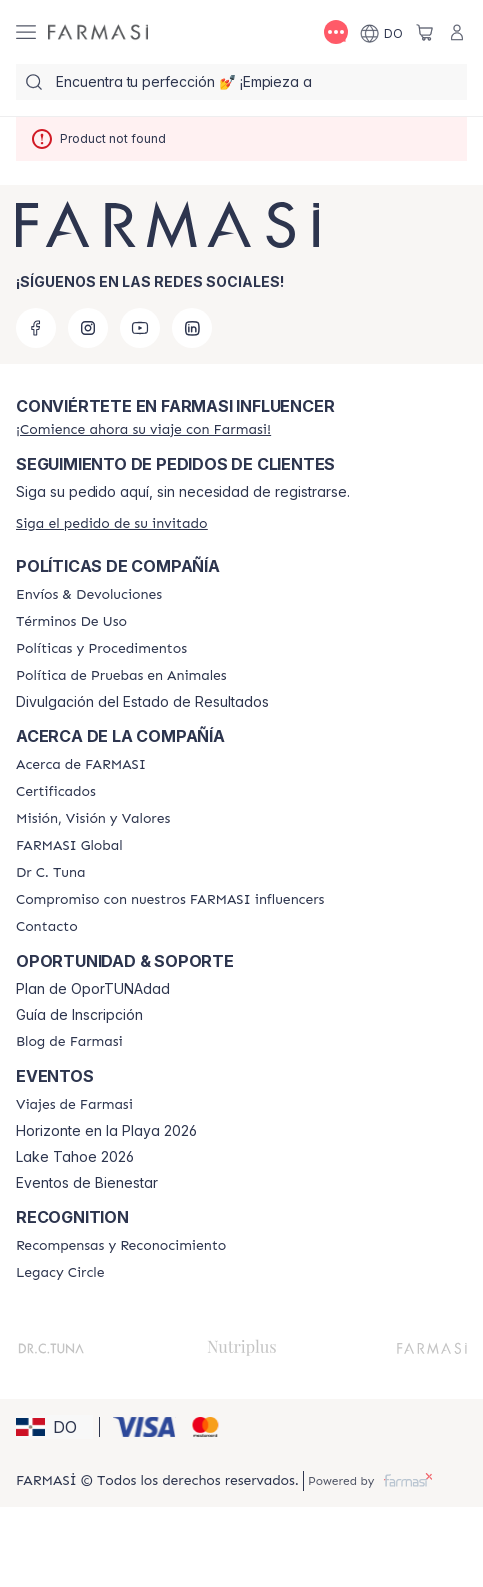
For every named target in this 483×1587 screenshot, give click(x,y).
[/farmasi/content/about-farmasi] (81, 765)
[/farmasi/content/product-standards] (56, 792)
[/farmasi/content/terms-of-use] (71, 622)
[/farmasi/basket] (425, 32)
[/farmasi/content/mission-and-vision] (93, 819)
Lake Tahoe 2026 (75, 1157)
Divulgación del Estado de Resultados (142, 702)
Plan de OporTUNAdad (93, 989)
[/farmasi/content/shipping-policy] (89, 595)
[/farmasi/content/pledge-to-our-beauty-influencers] (50, 873)
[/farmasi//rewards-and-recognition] (121, 1246)
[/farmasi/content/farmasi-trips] (74, 1105)
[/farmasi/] (98, 32)
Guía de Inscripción (79, 1015)
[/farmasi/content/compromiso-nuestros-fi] (170, 900)
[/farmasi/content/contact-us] (47, 927)
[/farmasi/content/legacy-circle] (60, 1273)
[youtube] (140, 328)
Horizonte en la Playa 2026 (106, 1131)
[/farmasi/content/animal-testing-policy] (121, 676)
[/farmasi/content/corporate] (69, 846)
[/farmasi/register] (143, 429)
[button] (54, 1427)
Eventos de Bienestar (87, 1183)
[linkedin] (192, 328)
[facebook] (36, 328)
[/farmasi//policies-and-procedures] (101, 649)
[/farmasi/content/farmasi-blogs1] (69, 1042)
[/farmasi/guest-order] (112, 523)
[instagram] (88, 328)
